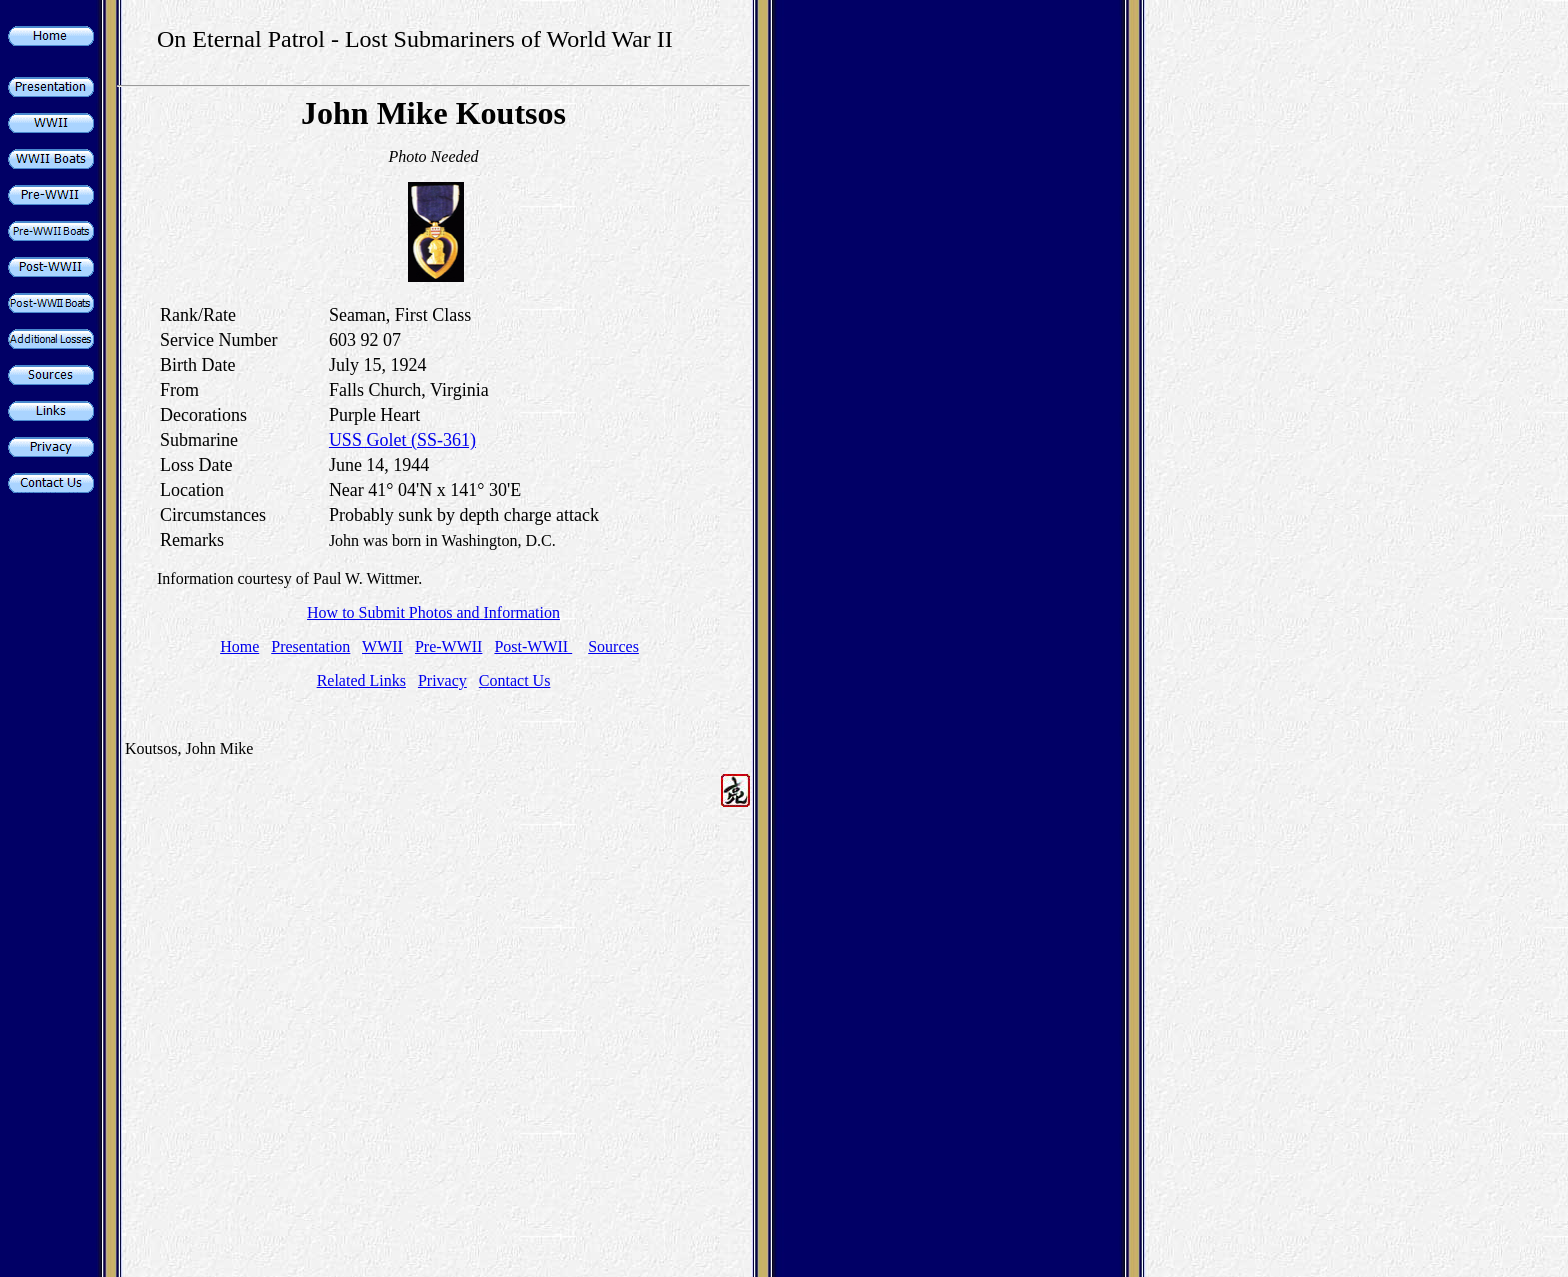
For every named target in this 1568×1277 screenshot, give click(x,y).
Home (239, 646)
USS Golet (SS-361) (402, 440)
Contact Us (515, 680)
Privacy (442, 680)
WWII (382, 646)
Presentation (310, 646)
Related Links (361, 680)
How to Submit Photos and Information (433, 612)
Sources (613, 646)
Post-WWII (533, 646)
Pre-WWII (449, 646)
